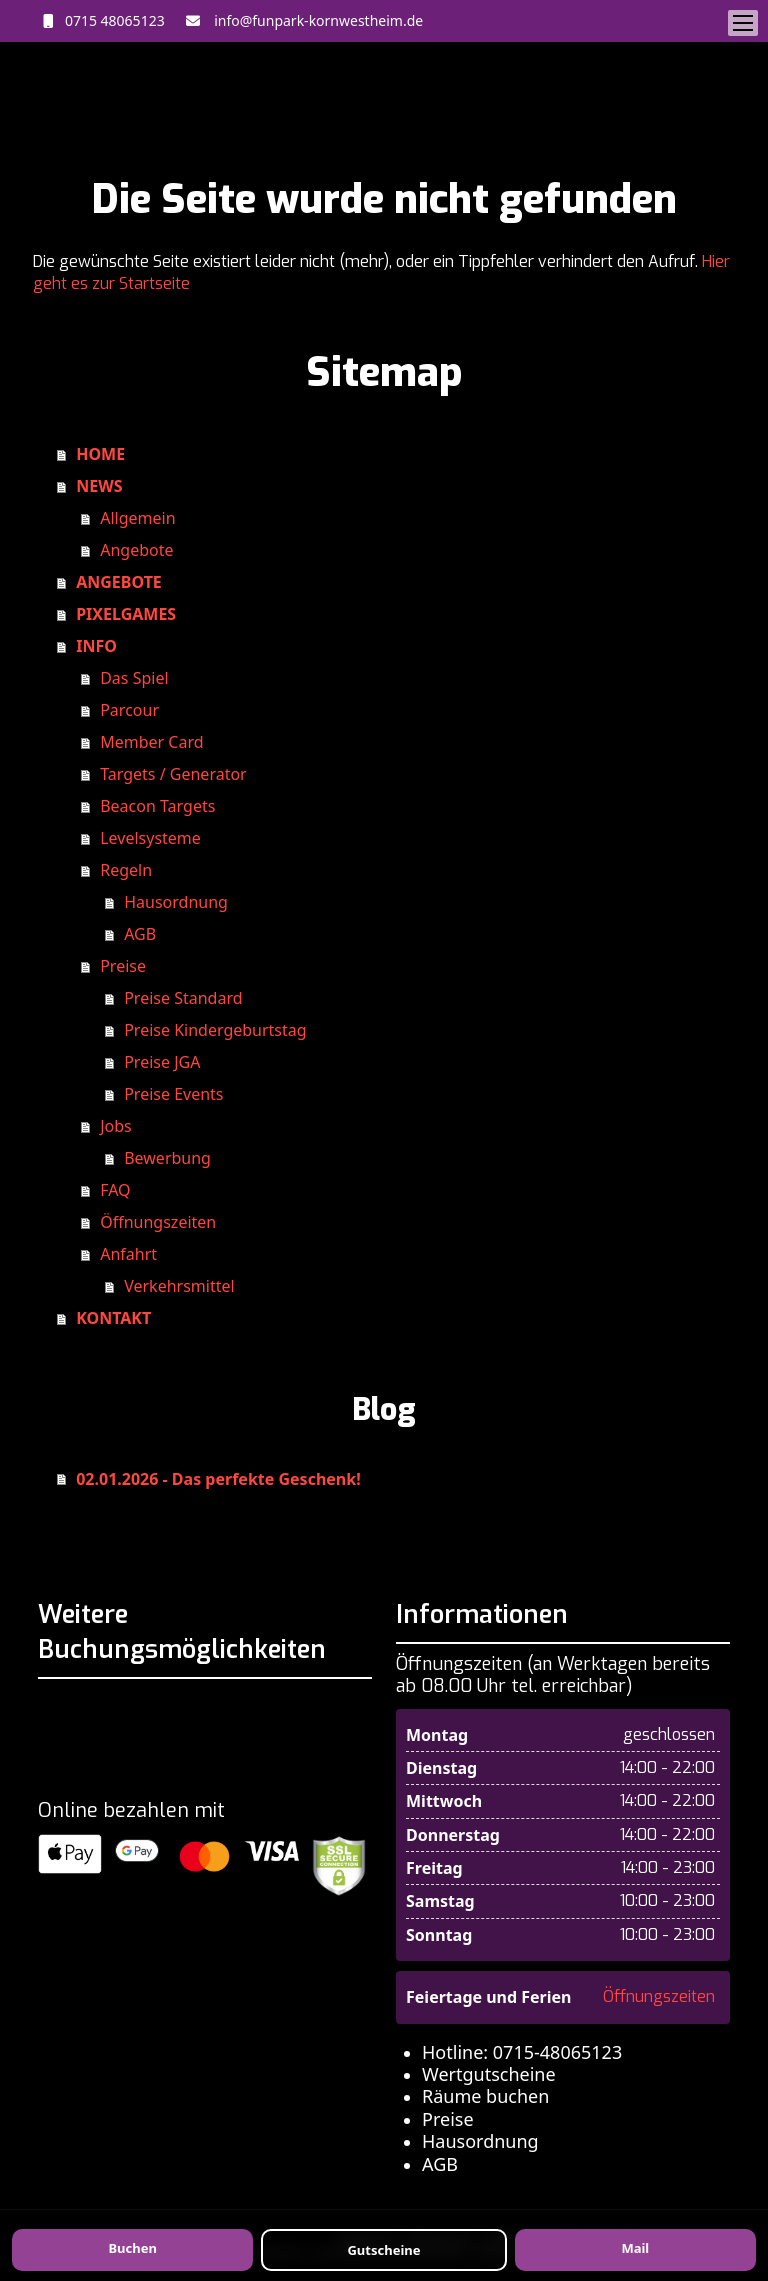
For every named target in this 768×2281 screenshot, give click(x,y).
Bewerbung (167, 1158)
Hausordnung (176, 902)
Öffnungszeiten (158, 1222)
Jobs (116, 1126)
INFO (96, 646)
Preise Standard (183, 998)
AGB (140, 934)
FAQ (115, 1190)
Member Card (151, 742)
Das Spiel (134, 678)
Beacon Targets (157, 806)
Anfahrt (128, 1254)
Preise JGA (162, 1062)
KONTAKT (113, 1318)
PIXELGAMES (126, 614)
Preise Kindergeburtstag (215, 1030)
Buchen (132, 2248)
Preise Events (173, 1094)
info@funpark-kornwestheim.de (315, 20)
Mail (635, 2248)
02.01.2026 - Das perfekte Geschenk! (218, 1479)
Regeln (126, 870)
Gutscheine (383, 2250)
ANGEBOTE (119, 582)
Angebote (136, 550)
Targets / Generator (173, 774)
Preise (123, 966)
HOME (100, 454)
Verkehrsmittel (179, 1286)
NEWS (99, 486)
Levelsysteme (150, 838)
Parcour (129, 710)
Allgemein (137, 518)
